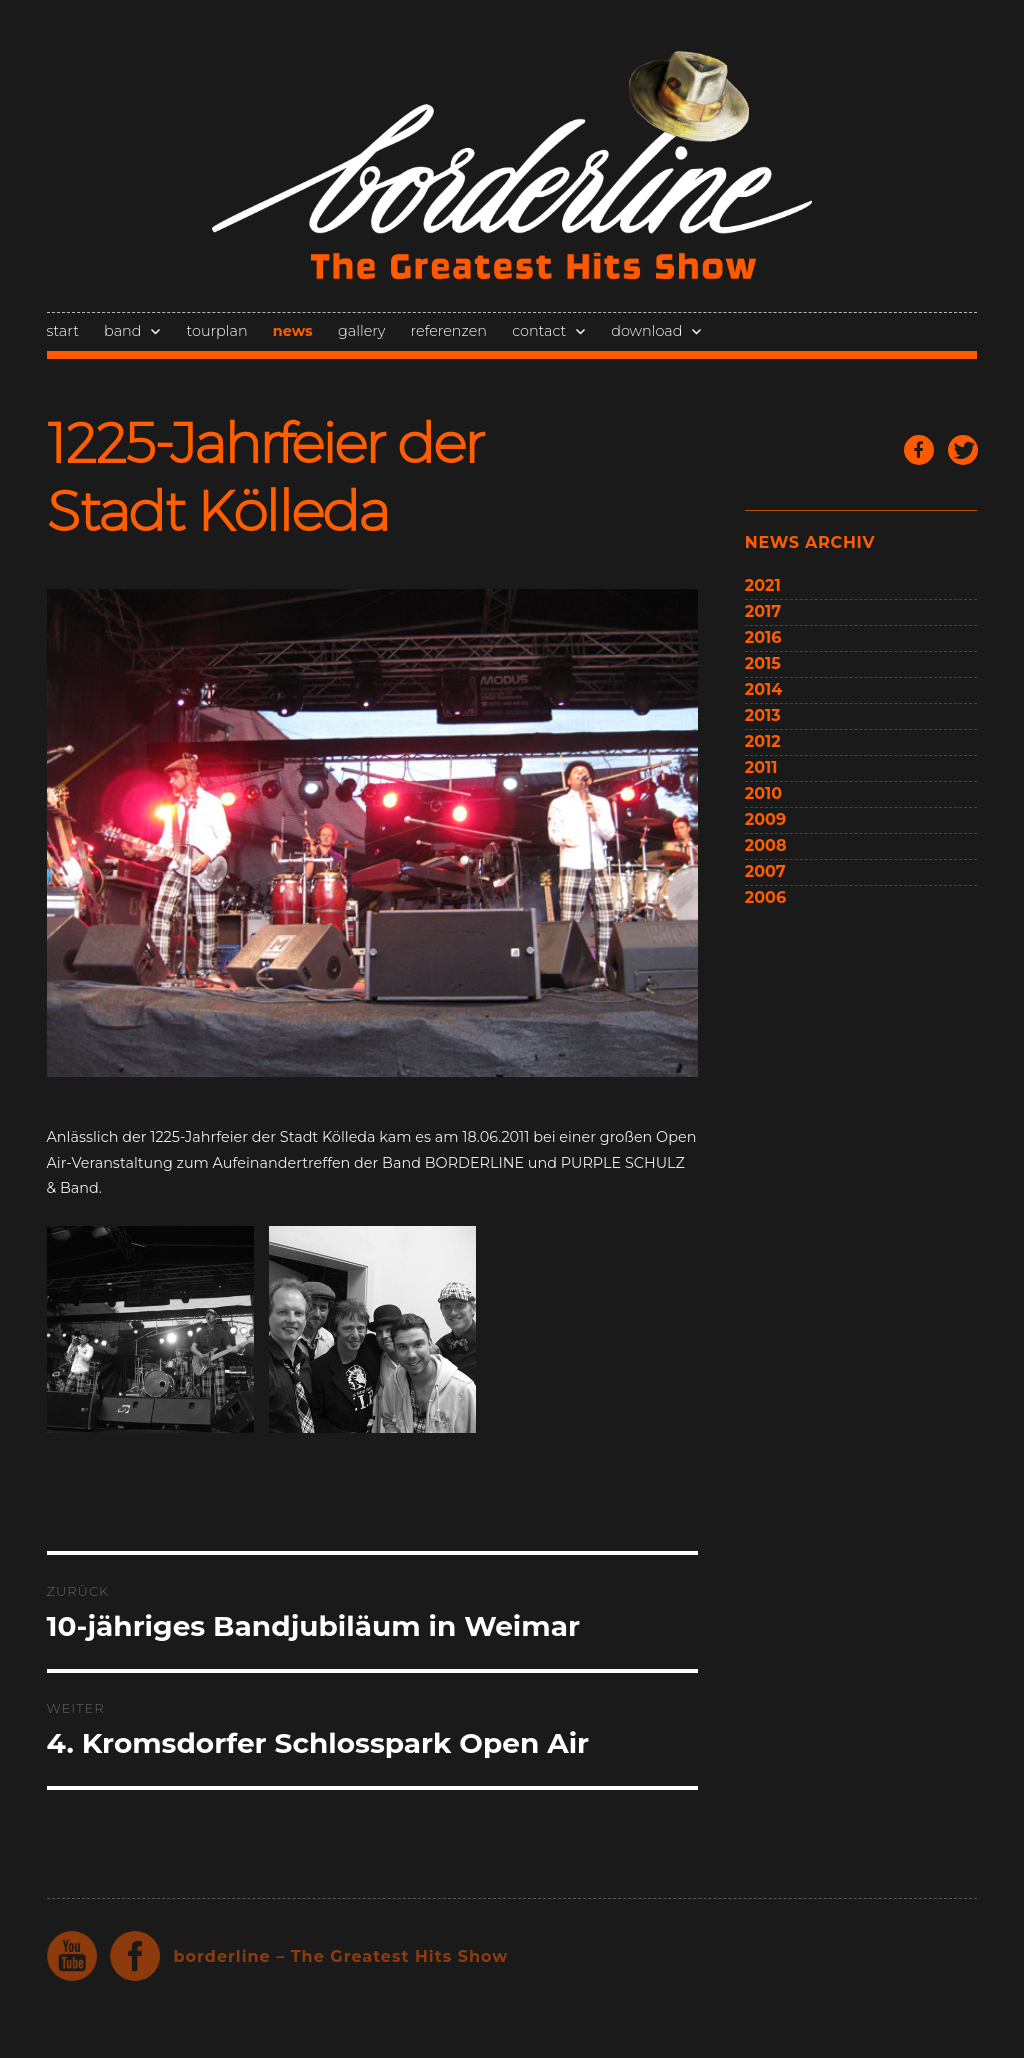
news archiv (810, 542)
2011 (761, 767)
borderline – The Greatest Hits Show (341, 1956)
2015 (763, 663)
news (293, 331)
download (646, 331)
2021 (763, 585)
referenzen (449, 331)
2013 (763, 715)
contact (539, 331)
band (122, 331)
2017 (763, 611)
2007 (765, 871)
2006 (765, 897)
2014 (764, 689)
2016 (763, 637)
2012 (763, 741)
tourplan (217, 331)
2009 (765, 819)
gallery (361, 331)
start (63, 331)
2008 (766, 845)
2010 (763, 793)
